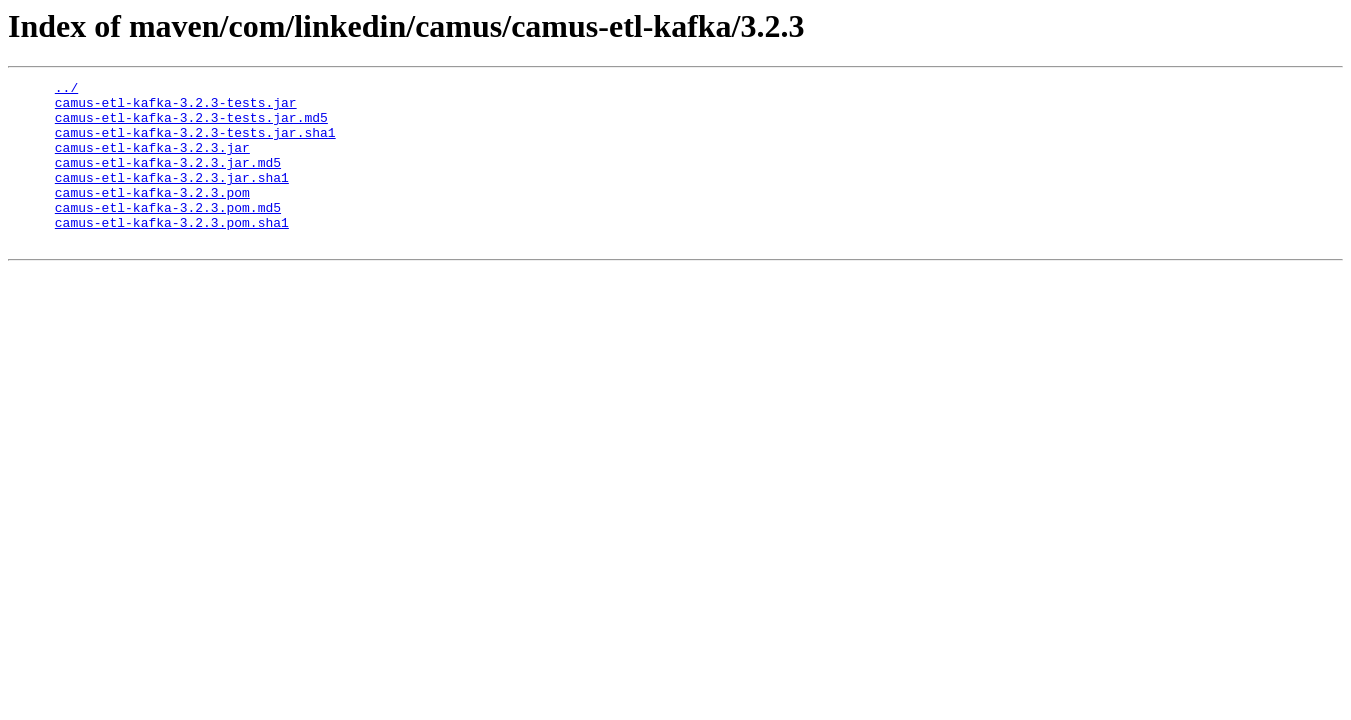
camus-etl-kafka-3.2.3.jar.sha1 (172, 198)
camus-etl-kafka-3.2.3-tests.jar (176, 108)
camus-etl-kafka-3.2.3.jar (152, 162)
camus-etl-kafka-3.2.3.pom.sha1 (172, 252)
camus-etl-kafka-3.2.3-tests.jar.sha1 (195, 144)
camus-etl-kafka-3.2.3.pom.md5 (168, 234)
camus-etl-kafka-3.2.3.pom (152, 216)
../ (66, 90)
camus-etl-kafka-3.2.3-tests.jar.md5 (191, 126)
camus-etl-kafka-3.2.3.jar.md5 (168, 180)
